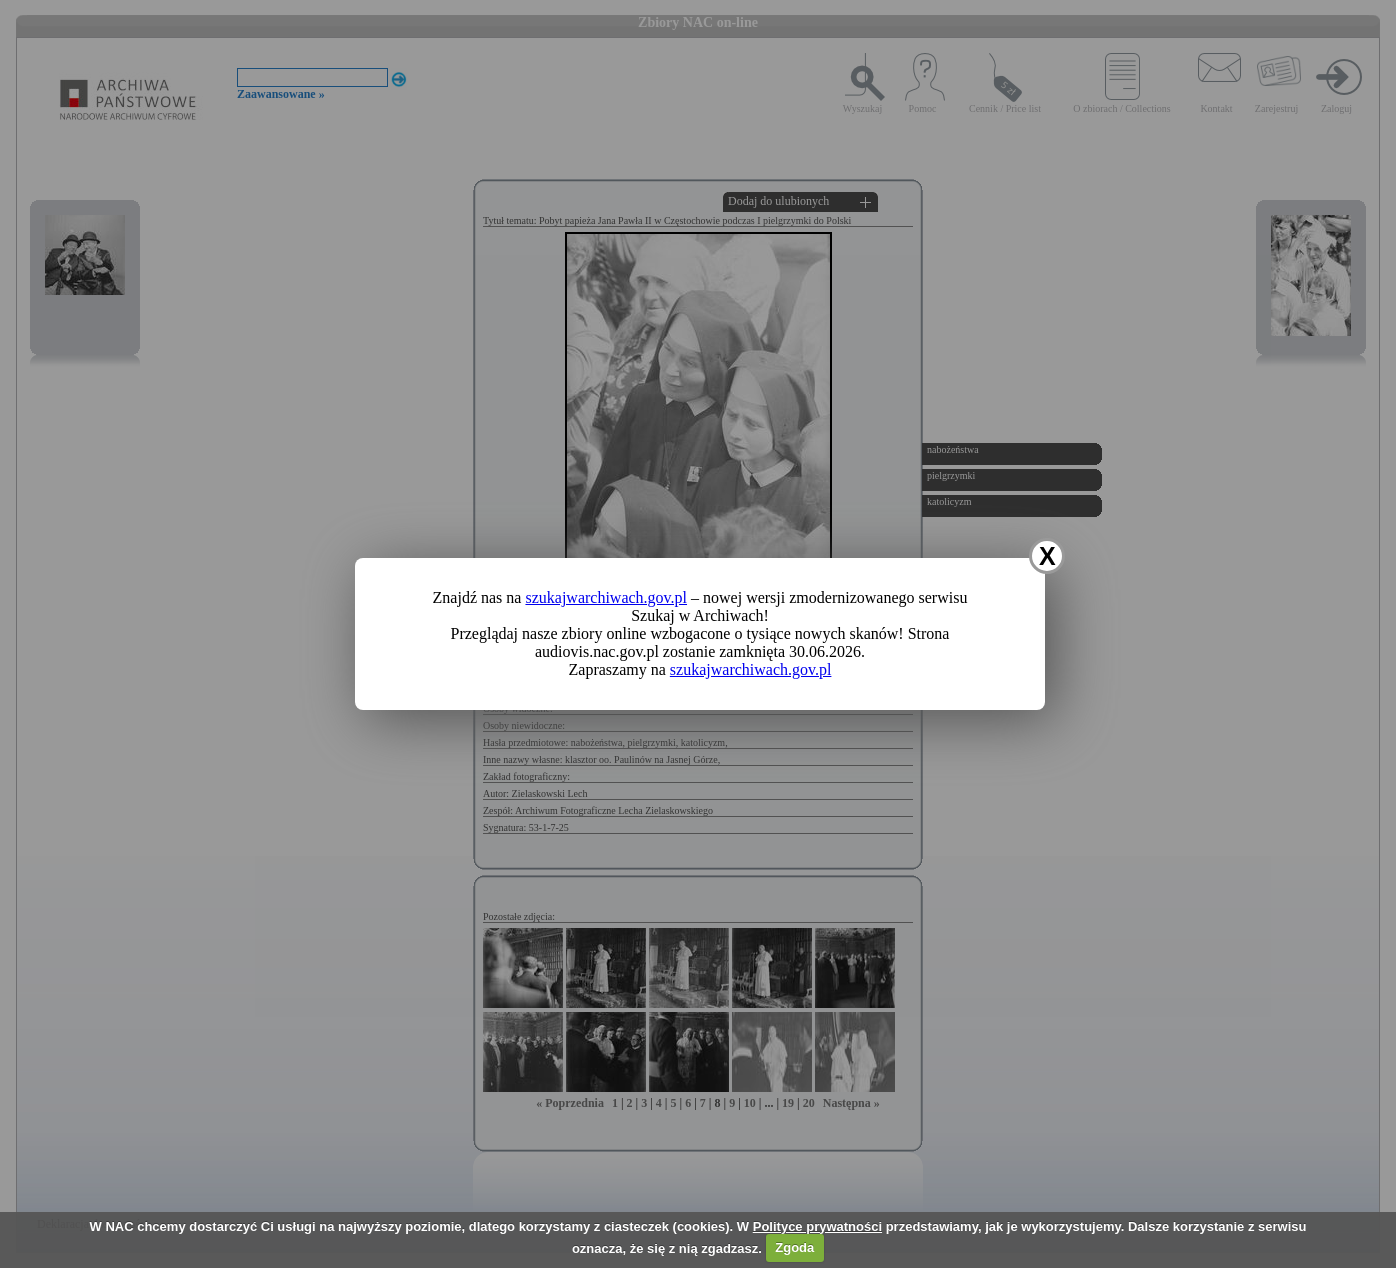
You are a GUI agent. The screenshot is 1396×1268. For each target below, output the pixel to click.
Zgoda (794, 1247)
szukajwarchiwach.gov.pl (606, 597)
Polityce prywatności (817, 1226)
